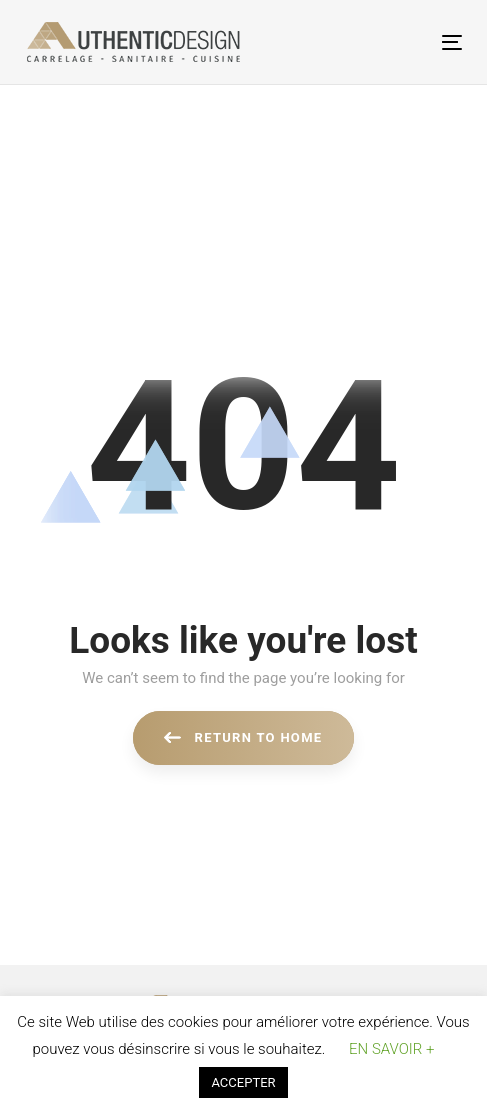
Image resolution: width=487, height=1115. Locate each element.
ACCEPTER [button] (243, 1082)
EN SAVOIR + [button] (391, 1049)
